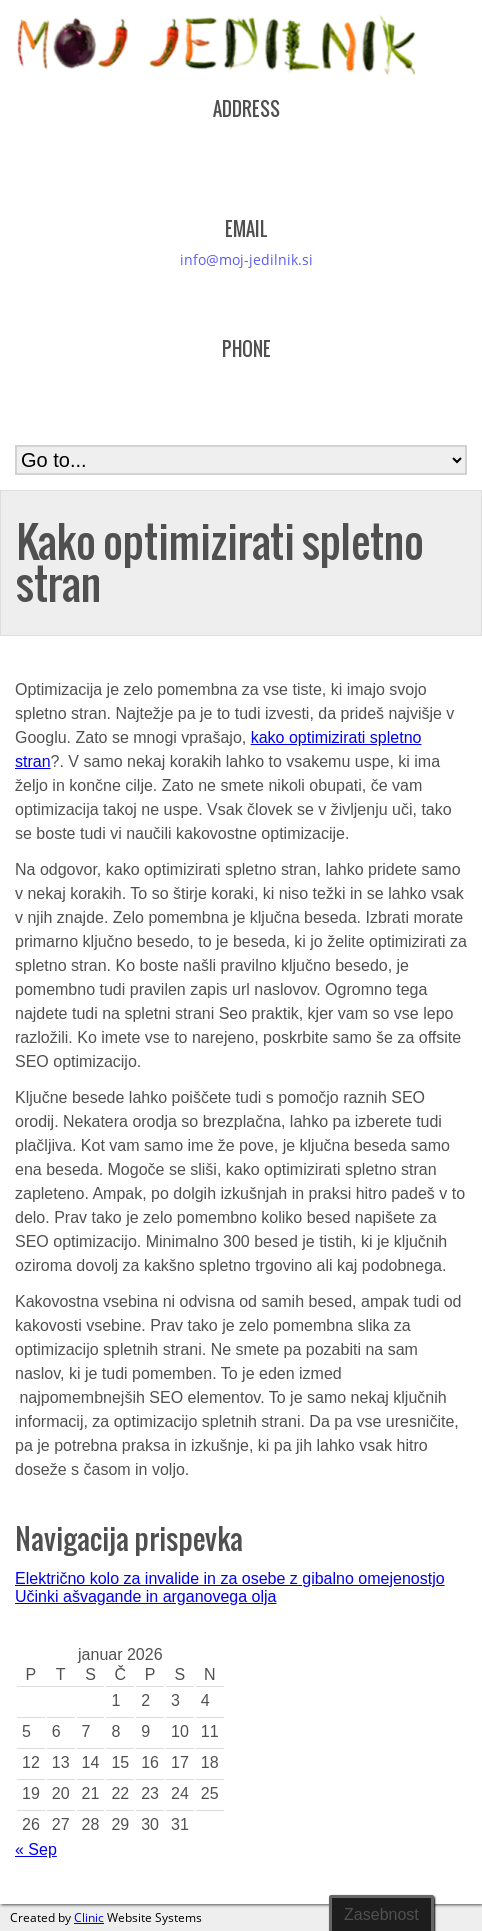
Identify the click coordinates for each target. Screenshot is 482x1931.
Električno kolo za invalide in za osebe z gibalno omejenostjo (230, 1578)
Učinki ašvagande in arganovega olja (146, 1596)
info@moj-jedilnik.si (246, 259)
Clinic (89, 1917)
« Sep (36, 1849)
